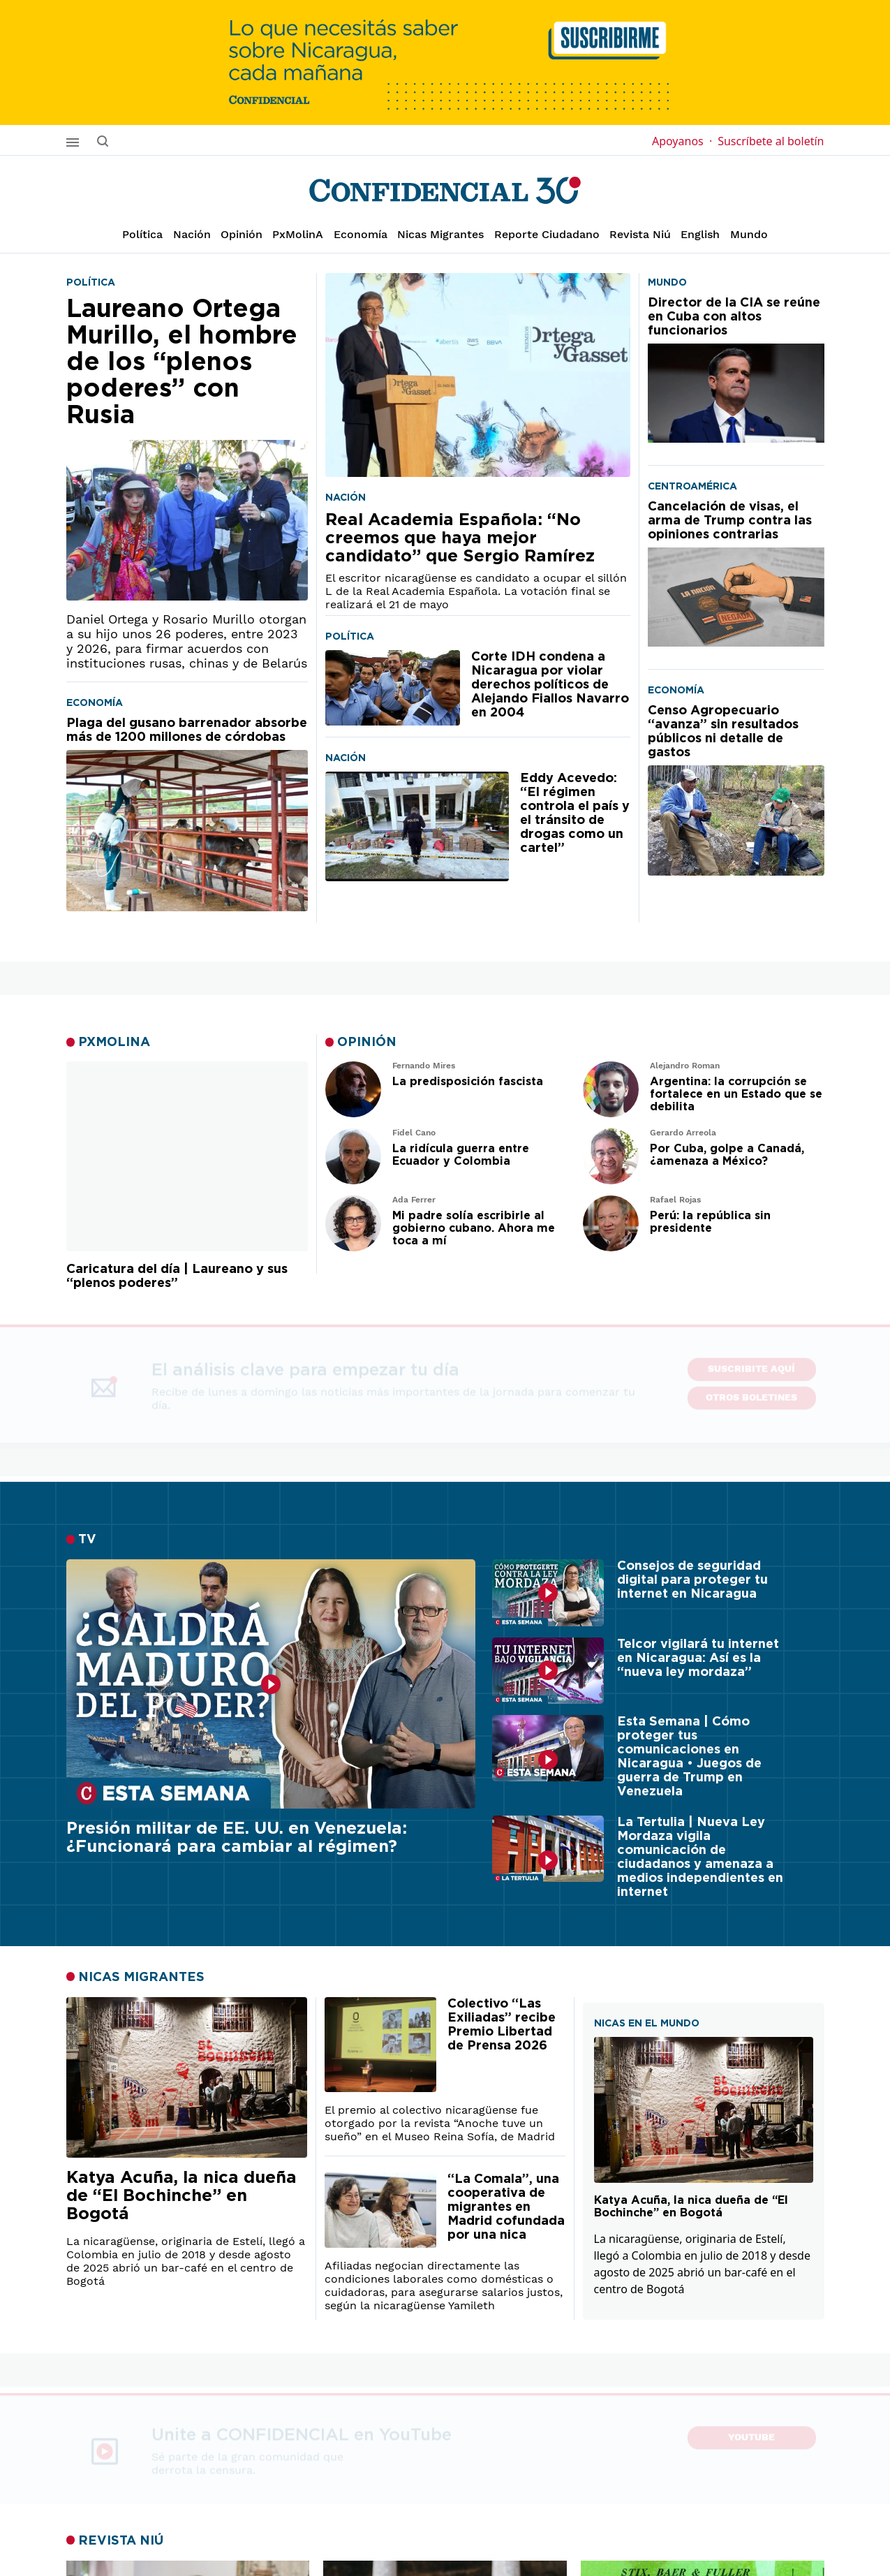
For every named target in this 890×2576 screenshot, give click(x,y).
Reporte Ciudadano (547, 234)
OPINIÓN (366, 1042)
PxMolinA (297, 234)
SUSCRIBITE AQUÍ (751, 1362)
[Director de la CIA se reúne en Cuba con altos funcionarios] (736, 369)
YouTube (751, 2435)
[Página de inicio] (445, 191)
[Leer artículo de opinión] (353, 1089)
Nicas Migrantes (440, 234)
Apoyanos (682, 141)
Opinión (241, 234)
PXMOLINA (114, 1042)
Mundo (749, 234)
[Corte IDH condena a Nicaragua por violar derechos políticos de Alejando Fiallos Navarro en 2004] (392, 688)
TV (87, 1539)
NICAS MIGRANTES (141, 1977)
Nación (192, 234)
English (700, 234)
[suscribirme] (445, 62)
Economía (360, 234)
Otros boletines (751, 1391)
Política (142, 234)
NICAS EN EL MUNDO (646, 2023)
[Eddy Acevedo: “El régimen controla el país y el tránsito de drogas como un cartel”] (417, 826)
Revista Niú (640, 234)
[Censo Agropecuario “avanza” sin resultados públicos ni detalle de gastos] (736, 790)
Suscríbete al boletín (771, 141)
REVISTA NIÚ (120, 2540)
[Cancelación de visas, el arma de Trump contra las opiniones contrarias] (736, 573)
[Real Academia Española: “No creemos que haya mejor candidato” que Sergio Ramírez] (478, 375)
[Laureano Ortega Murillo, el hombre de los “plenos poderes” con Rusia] (187, 448)
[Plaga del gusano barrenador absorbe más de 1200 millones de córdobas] (187, 813)
